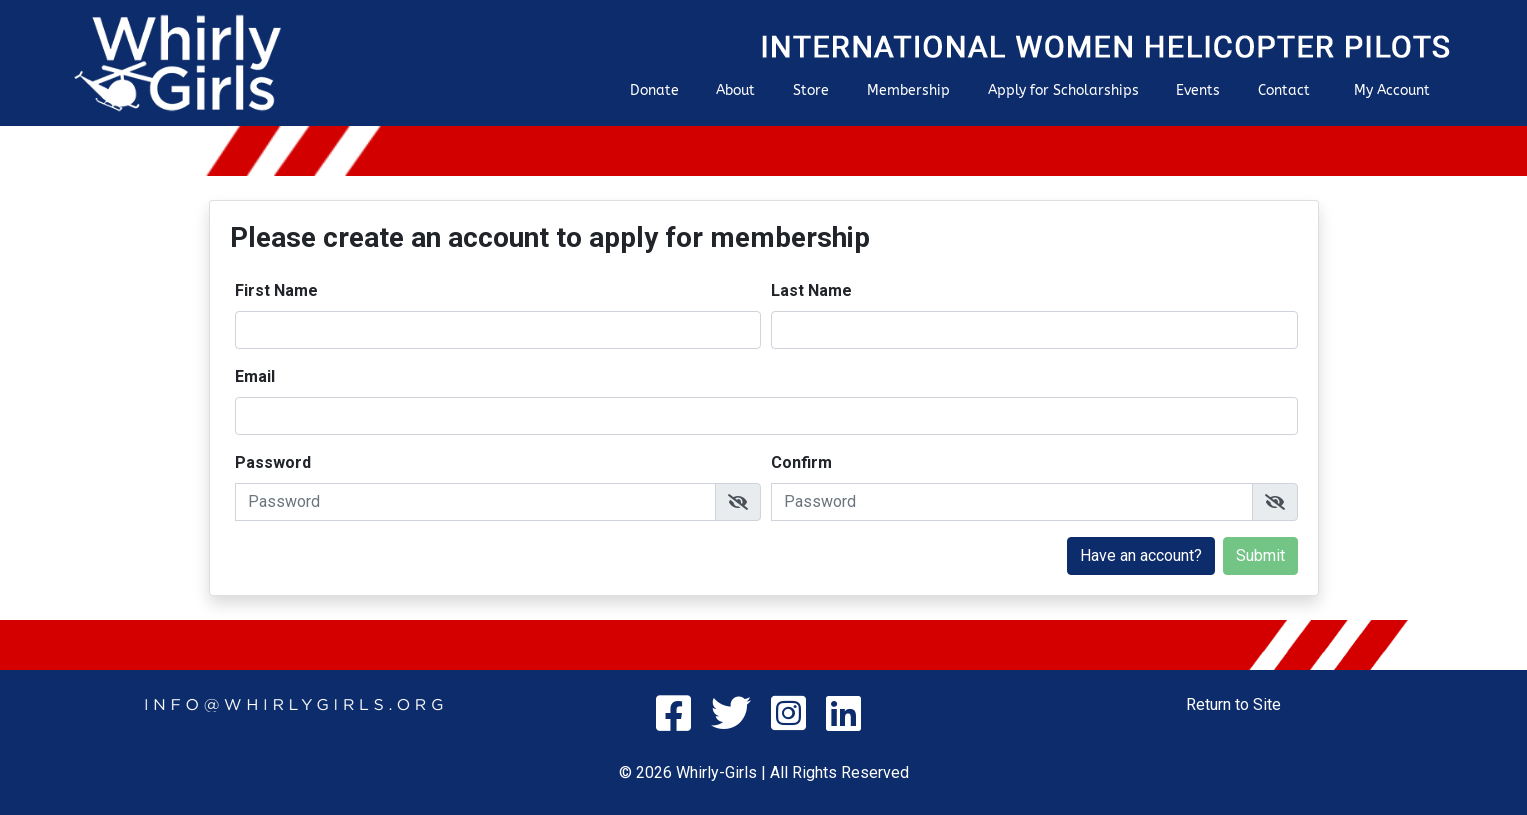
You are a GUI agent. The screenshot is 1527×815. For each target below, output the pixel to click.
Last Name (811, 290)
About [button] (735, 90)
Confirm (801, 462)
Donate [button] (654, 90)
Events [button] (1198, 90)
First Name (276, 290)
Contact (1284, 90)
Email (255, 376)
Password (273, 462)
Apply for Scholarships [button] (1063, 90)
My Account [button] (1392, 90)
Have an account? (1141, 555)
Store (811, 90)
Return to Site (1233, 704)
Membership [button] (908, 90)
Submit (1260, 555)
